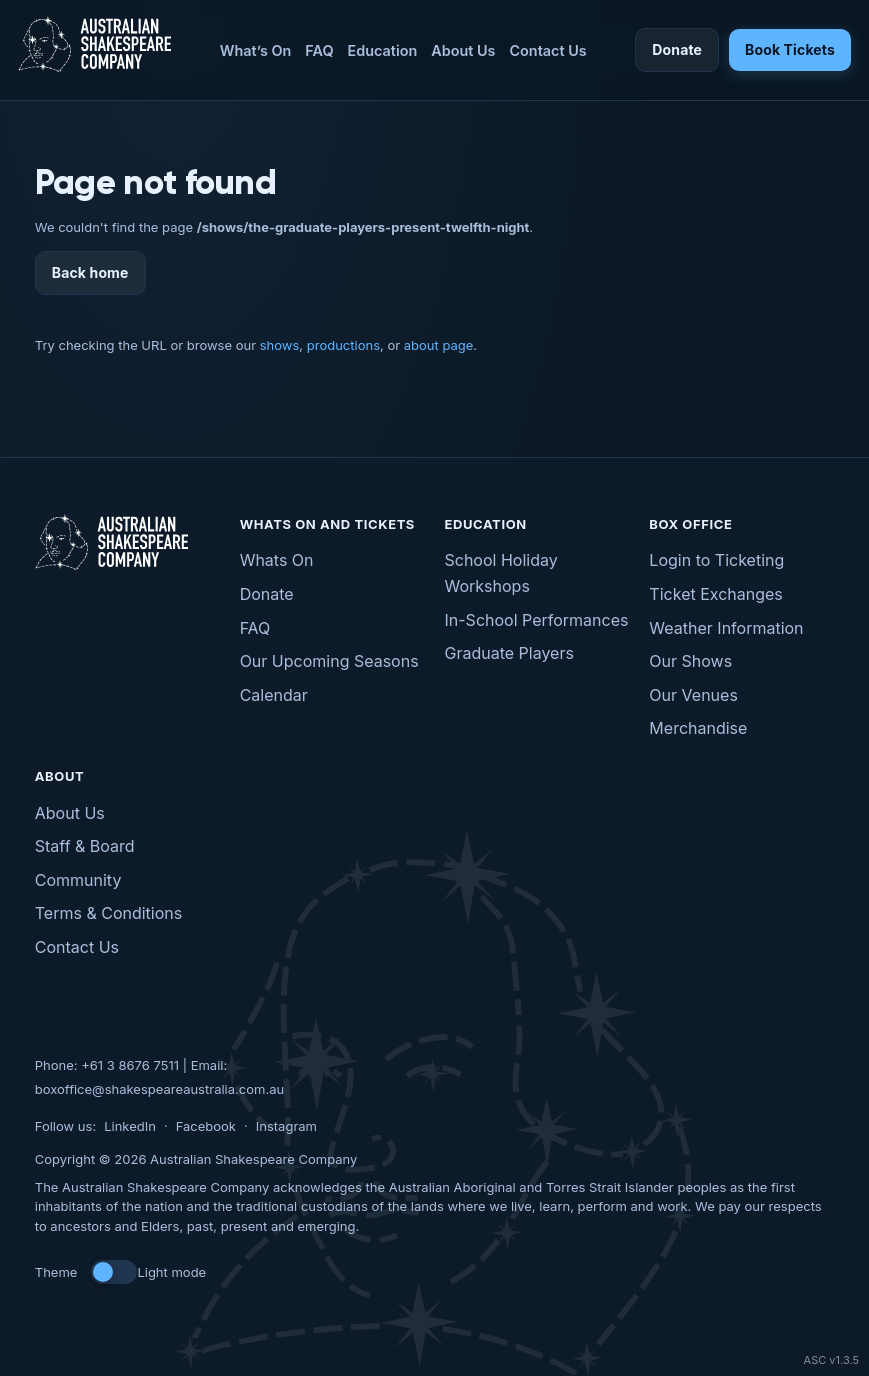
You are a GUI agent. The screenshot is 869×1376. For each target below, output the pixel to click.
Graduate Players (509, 653)
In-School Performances (537, 620)
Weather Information (726, 628)
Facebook (206, 1126)
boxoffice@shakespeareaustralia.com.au (159, 1089)
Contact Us (547, 50)
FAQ (319, 50)
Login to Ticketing (716, 560)
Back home (90, 272)
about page (439, 345)
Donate (677, 49)
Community (78, 880)
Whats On (277, 560)
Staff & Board (85, 846)
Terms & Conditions (108, 913)
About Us (463, 50)
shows (280, 345)
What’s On (256, 50)
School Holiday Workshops (501, 573)
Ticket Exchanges (715, 594)
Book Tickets (790, 49)
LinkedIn (130, 1126)
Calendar (274, 695)
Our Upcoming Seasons (329, 661)
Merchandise (698, 728)
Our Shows (690, 661)
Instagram (286, 1126)
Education (383, 50)
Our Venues (693, 695)
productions (343, 345)
